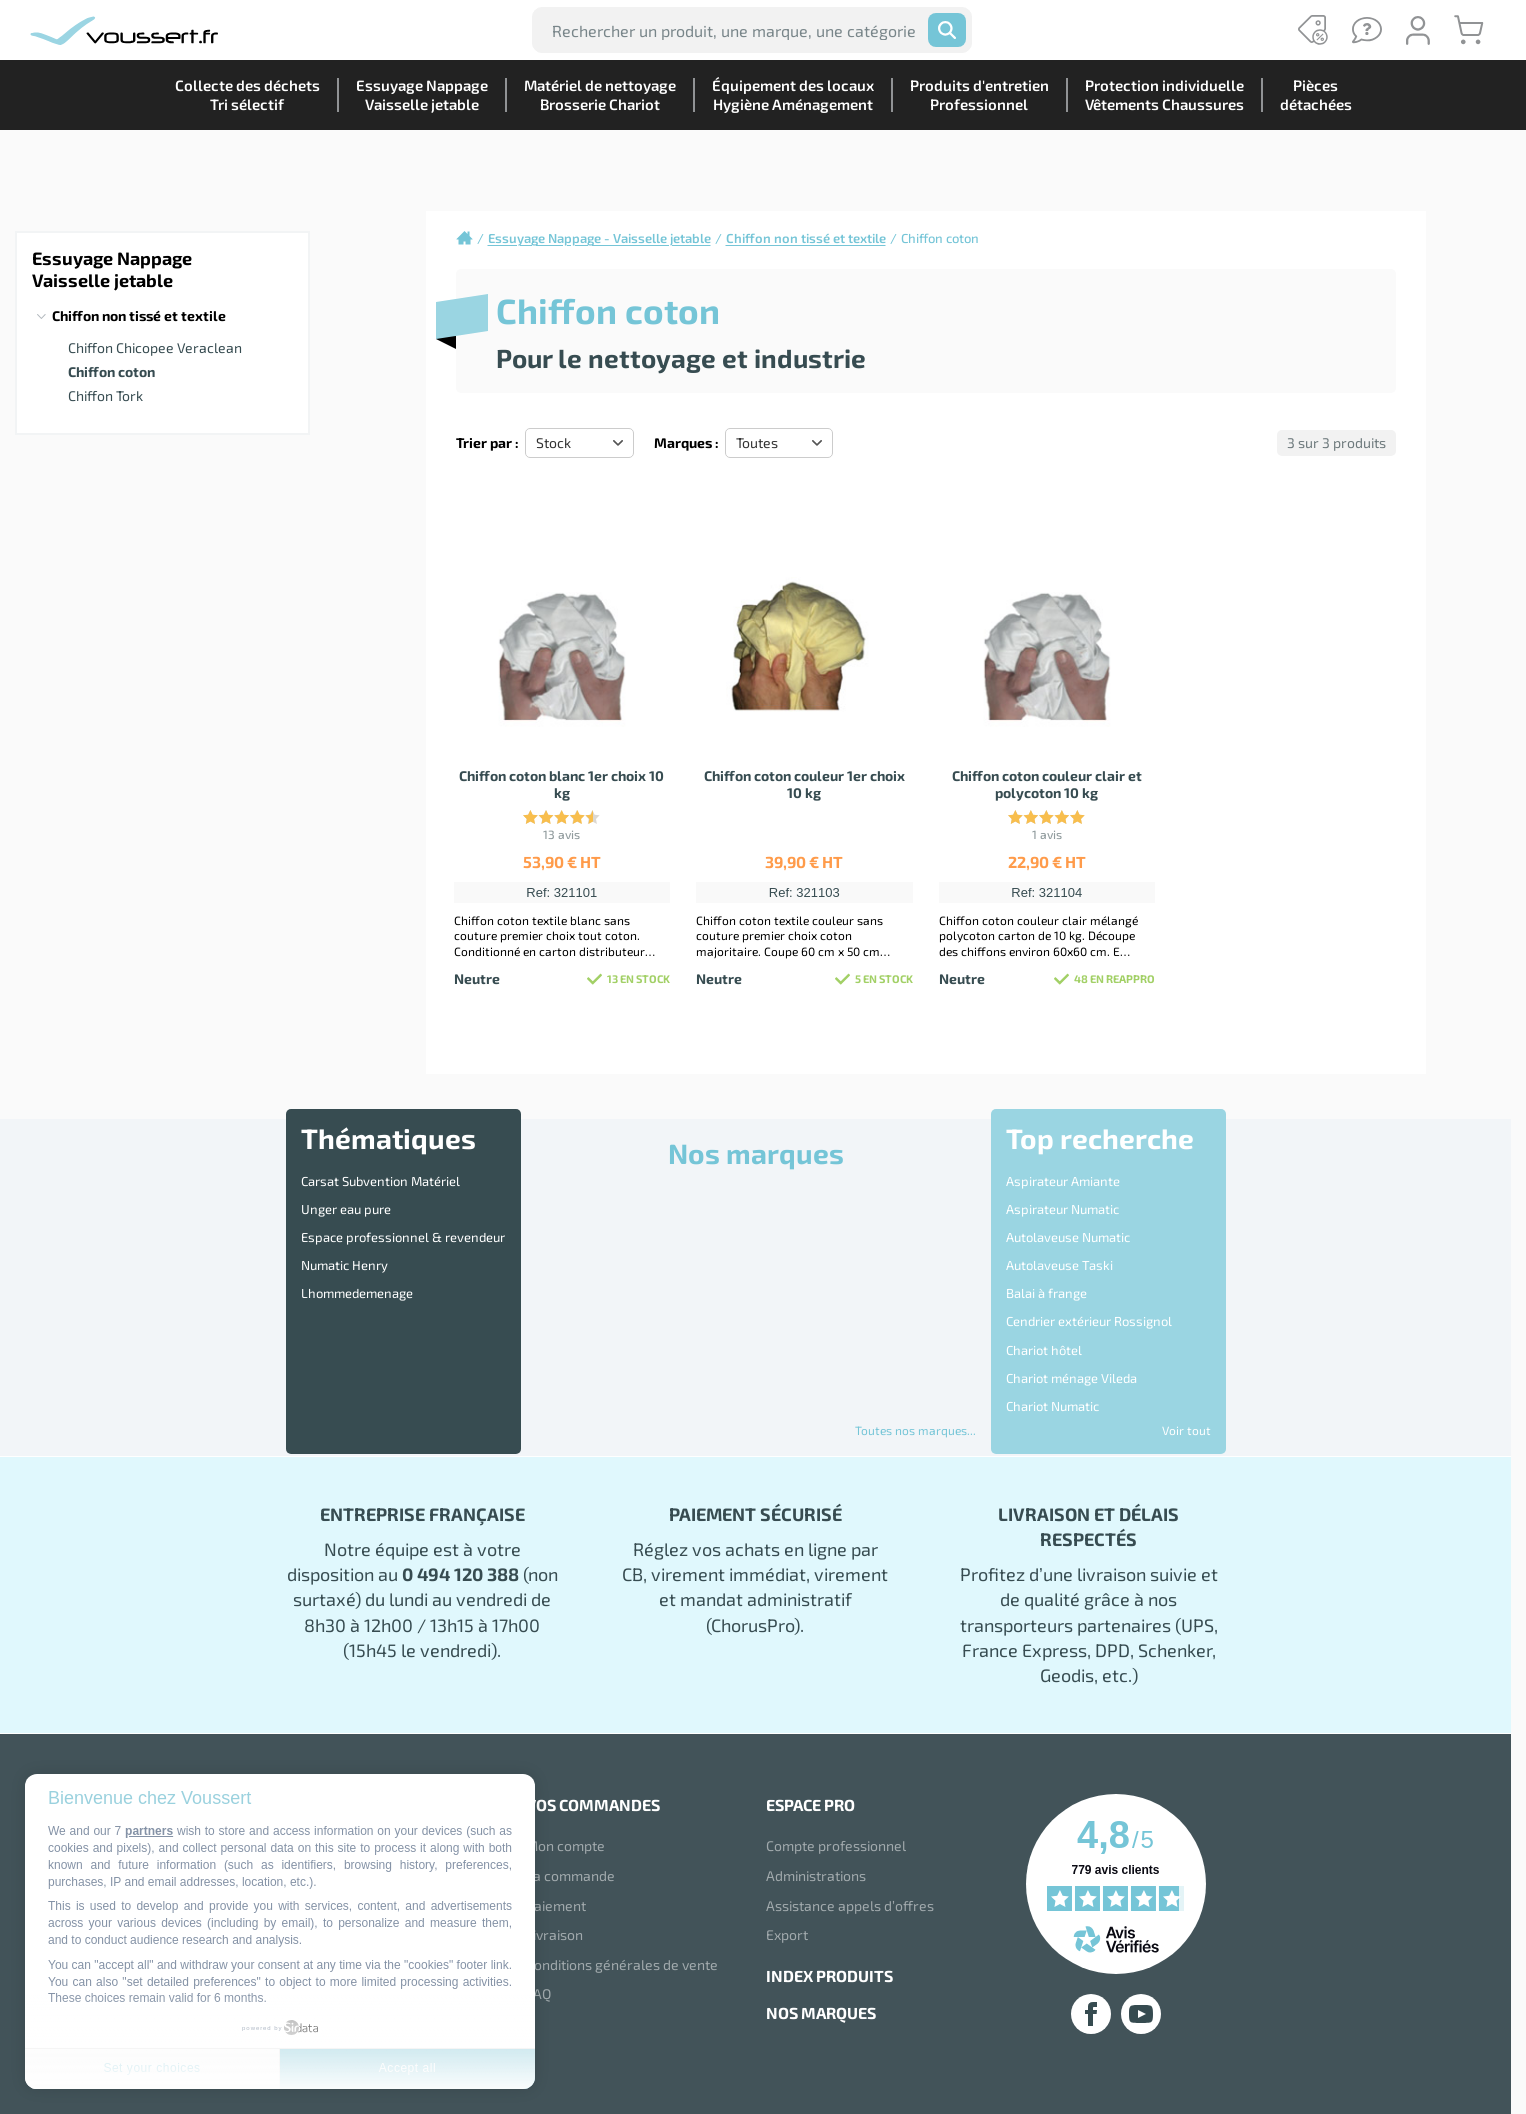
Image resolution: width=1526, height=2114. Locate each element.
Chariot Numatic (1052, 1343)
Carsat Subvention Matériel (380, 1177)
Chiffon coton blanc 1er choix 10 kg (561, 784)
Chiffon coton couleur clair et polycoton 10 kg (1047, 784)
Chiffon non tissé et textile (139, 315)
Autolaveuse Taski (1059, 1239)
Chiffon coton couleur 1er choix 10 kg (804, 784)
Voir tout (1186, 1430)
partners (149, 1831)
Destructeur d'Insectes (1072, 1364)
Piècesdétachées (1308, 164)
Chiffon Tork (105, 395)
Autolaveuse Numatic (1068, 1218)
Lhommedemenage (357, 1260)
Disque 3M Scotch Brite (1073, 1385)
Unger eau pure (346, 1198)
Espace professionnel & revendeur (403, 1218)
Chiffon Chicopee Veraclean (155, 347)
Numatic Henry (344, 1239)
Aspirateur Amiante (1063, 1177)
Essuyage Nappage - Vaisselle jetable (599, 238)
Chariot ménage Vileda (1071, 1322)
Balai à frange (1046, 1260)
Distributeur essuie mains (1081, 1405)
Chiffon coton (111, 371)
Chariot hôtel (1044, 1302)
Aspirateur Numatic (1062, 1198)
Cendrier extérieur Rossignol (1089, 1281)
